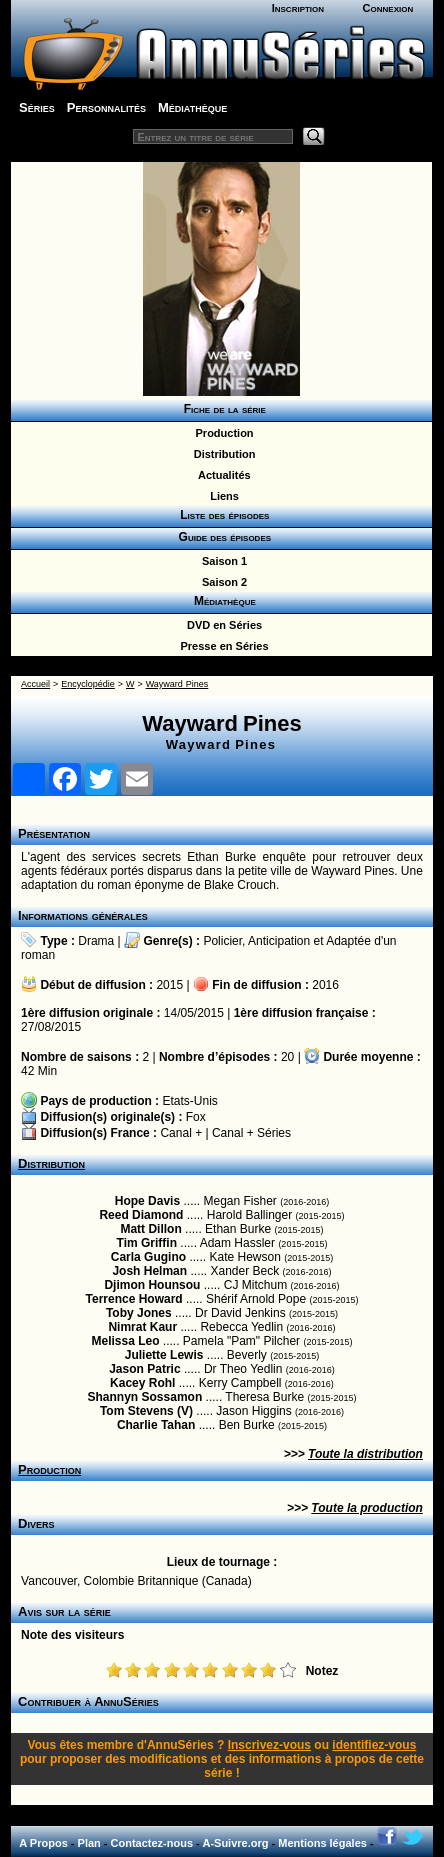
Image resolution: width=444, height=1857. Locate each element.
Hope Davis (147, 1201)
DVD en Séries (221, 625)
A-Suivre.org (235, 1843)
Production (221, 433)
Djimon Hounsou (152, 1285)
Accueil (35, 684)
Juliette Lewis (164, 1355)
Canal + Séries (251, 1133)
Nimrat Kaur (142, 1327)
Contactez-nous (152, 1843)
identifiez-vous (374, 1745)
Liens (221, 496)
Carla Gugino (148, 1257)
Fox (196, 1117)
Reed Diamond (141, 1215)
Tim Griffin (147, 1243)
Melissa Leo (126, 1341)
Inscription (298, 8)
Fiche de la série (221, 409)
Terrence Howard (134, 1299)
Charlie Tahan (156, 1425)
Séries (37, 107)
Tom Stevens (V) (146, 1411)
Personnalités (106, 107)
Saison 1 (221, 561)
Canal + (181, 1133)
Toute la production (367, 1508)
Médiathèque (192, 107)
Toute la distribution (365, 1454)
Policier (222, 941)
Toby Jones (139, 1313)
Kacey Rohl (142, 1383)
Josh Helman (149, 1271)
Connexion (388, 8)
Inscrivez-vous (269, 1745)
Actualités (221, 475)
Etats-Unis (189, 1101)
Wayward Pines (177, 684)
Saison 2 (221, 582)
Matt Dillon (150, 1229)
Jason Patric (144, 1369)
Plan (89, 1843)
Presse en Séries (221, 646)
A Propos (43, 1843)
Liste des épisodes (222, 515)
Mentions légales (322, 1843)
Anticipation (279, 941)
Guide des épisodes (221, 537)
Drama (96, 941)
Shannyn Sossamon (145, 1397)
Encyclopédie (88, 684)
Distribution (222, 454)
